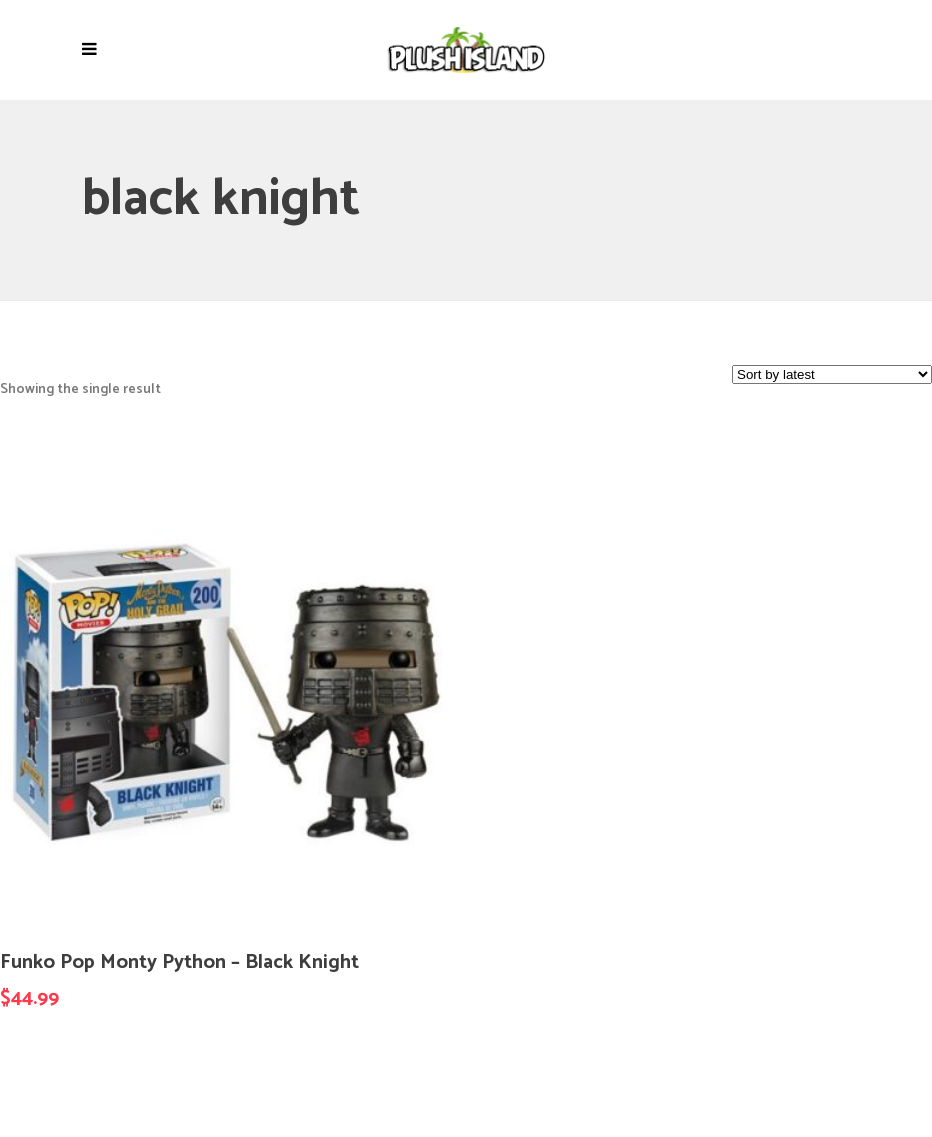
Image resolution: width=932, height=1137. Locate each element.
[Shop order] (832, 374)
